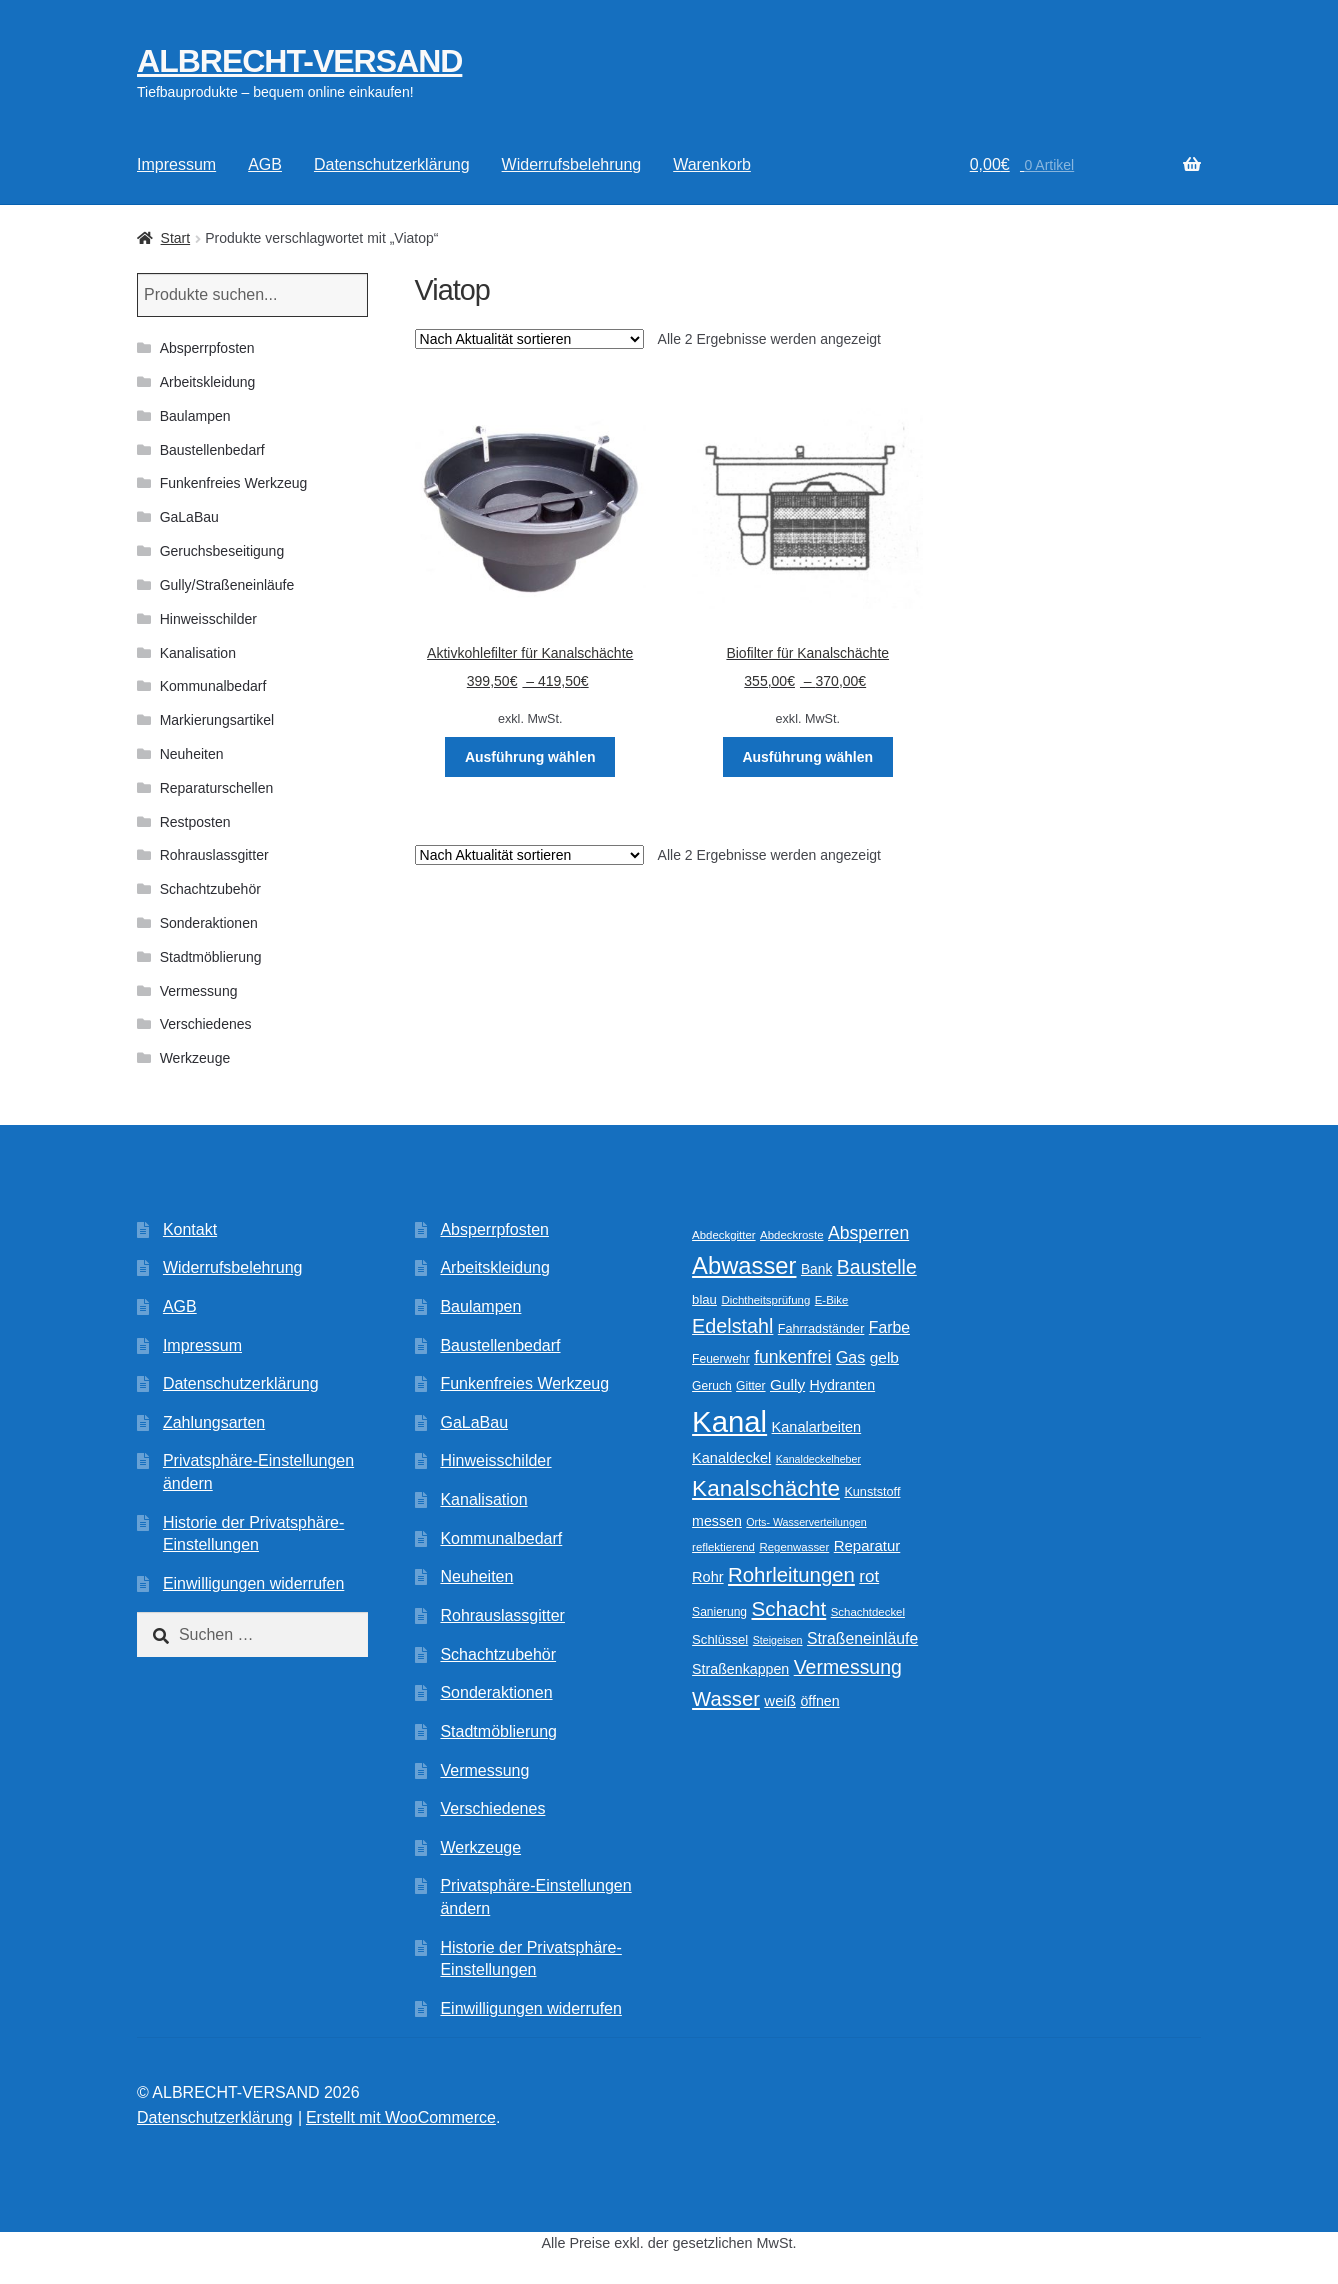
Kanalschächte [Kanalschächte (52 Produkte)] (766, 1488)
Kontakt (190, 1229)
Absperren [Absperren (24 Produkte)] (868, 1233)
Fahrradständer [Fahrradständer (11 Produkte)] (821, 1329)
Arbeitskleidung (208, 382)
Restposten (195, 822)
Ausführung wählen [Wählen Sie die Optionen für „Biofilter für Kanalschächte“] (807, 757)
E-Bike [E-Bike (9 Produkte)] (832, 1300)
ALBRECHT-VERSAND (299, 61)
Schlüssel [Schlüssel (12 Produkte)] (720, 1639)
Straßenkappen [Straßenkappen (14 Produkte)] (740, 1669)
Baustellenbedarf (212, 450)
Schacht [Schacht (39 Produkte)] (789, 1608)
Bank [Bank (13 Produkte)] (816, 1269)
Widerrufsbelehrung (572, 164)
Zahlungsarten (214, 1422)
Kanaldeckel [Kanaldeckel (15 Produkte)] (731, 1458)
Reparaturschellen (217, 788)
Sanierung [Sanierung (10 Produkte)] (719, 1612)
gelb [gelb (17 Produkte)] (884, 1357)
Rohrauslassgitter (214, 855)
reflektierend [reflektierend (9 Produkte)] (723, 1547)
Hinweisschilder (208, 619)
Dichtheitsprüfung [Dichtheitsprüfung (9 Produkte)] (765, 1300)
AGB (265, 164)
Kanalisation (198, 653)
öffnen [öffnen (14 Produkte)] (819, 1701)
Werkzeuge (195, 1058)
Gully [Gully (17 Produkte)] (787, 1384)
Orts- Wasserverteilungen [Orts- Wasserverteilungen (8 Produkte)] (806, 1522)
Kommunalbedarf (213, 686)
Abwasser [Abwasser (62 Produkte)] (744, 1265)
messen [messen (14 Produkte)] (717, 1521)
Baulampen (195, 416)
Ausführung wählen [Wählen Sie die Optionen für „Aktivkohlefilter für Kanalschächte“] (530, 757)
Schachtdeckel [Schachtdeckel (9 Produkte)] (868, 1612)
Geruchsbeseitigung (222, 551)
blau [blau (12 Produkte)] (704, 1299)
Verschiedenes (206, 1024)
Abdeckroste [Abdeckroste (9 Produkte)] (792, 1235)
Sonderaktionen (209, 923)
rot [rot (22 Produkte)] (869, 1576)
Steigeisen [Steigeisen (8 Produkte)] (778, 1640)
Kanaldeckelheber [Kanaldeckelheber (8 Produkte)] (818, 1459)
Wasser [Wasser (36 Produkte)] (726, 1699)
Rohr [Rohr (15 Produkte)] (707, 1577)
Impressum (176, 164)
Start (176, 238)
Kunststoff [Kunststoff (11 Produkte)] (872, 1492)
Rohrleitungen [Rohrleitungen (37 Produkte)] (791, 1575)
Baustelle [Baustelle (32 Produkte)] (877, 1267)
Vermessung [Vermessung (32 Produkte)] (848, 1667)
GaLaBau (189, 517)
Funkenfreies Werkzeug (234, 483)
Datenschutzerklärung (392, 164)
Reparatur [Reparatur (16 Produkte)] (867, 1545)
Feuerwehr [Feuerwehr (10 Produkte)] (721, 1359)
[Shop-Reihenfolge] (529, 339)
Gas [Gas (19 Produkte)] (850, 1357)
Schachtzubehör (210, 889)
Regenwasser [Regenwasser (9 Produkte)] (794, 1547)
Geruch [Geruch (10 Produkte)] (712, 1386)
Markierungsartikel (217, 720)
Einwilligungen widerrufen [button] (253, 1583)
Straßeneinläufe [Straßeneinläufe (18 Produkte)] (862, 1638)
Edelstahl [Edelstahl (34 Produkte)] (732, 1326)
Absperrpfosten (207, 348)
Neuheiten (192, 754)
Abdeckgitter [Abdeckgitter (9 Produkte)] (724, 1235)
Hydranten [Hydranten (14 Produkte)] (843, 1385)
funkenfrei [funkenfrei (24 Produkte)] (792, 1357)
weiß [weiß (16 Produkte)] (780, 1700)
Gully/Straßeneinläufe (227, 585)
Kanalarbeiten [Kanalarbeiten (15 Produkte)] (817, 1427)
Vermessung (199, 991)
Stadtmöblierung (211, 957)
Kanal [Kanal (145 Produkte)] (729, 1421)
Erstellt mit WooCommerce (401, 2117)
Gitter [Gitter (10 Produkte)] (750, 1386)
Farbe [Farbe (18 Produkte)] (889, 1327)
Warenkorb (712, 164)
